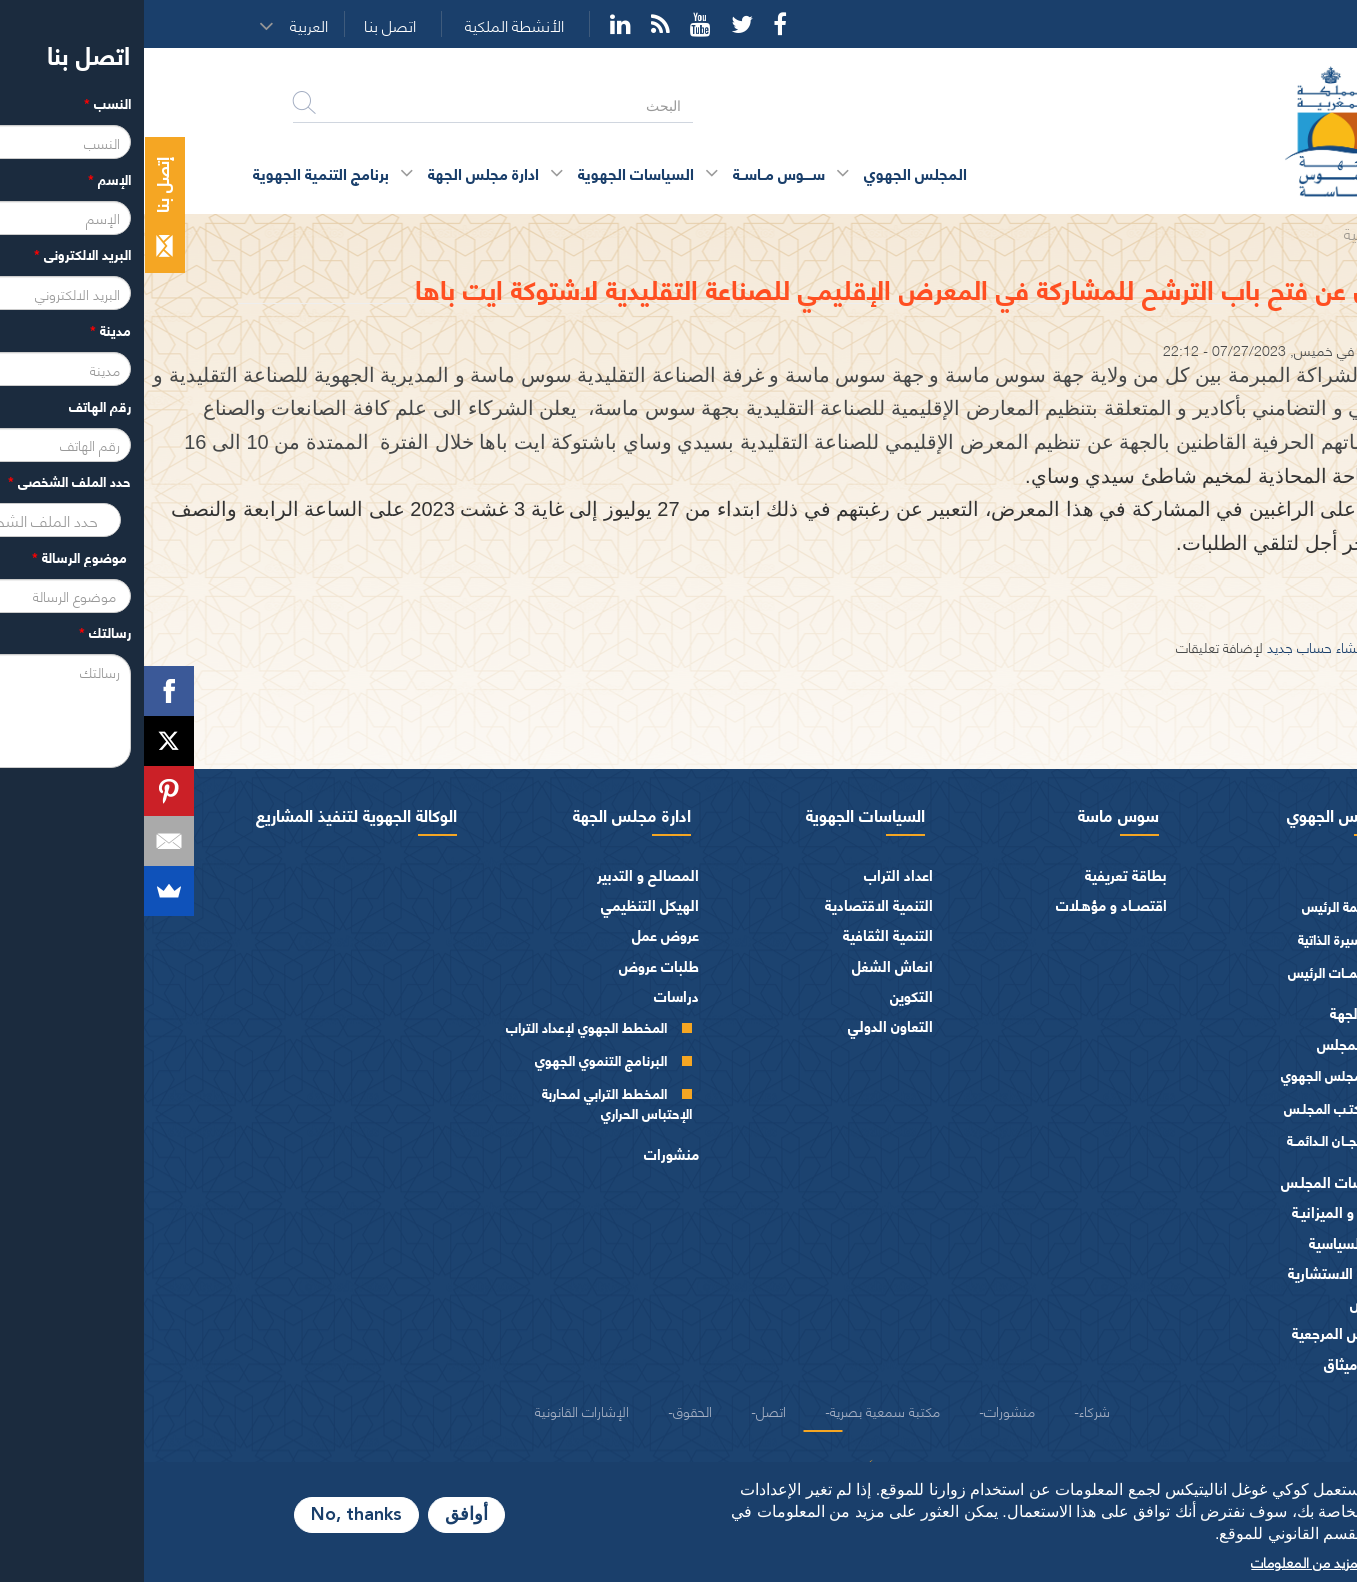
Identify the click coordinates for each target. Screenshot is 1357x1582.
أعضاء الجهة (1221, 1012)
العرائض (1231, 1302)
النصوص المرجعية (1202, 1332)
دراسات (532, 995)
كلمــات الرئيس (1184, 971)
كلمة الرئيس (1191, 905)
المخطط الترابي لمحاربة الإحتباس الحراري (473, 1102)
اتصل (627, 1410)
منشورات (527, 1153)
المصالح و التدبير (504, 874)
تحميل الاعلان (1298, 604)
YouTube (556, 24)
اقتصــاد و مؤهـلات (967, 904)
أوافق (322, 1515)
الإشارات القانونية (438, 1410)
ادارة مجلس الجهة (488, 814)
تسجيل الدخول (1277, 646)
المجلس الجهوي (1196, 814)
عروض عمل (521, 934)
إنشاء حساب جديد (1171, 646)
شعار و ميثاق (1218, 1363)
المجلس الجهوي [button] (771, 172)
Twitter (598, 24)
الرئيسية (1224, 232)
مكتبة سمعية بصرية (741, 1410)
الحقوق (548, 1410)
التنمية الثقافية (744, 934)
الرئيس (1236, 874)
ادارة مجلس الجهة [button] (339, 172)
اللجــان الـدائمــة (1184, 1139)
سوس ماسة (974, 814)
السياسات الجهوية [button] (492, 172)
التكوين (767, 995)
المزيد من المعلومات (1164, 1561)
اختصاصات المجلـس (1197, 1181)
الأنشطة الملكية (370, 25)
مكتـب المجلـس (1182, 1107)
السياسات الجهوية (721, 814)
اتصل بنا (246, 25)
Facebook (636, 24)
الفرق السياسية (1211, 1242)
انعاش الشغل (748, 965)
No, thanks (212, 1515)
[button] (172, 25)
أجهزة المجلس (1215, 1043)
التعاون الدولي (746, 1025)
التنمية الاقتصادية (735, 904)
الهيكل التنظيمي (506, 904)
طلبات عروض (515, 965)
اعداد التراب (754, 874)
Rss (516, 24)
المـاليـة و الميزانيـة (1202, 1211)
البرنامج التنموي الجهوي (457, 1059)
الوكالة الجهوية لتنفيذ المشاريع (212, 814)
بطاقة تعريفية (982, 874)
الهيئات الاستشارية (1200, 1272)
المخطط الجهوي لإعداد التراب (442, 1026)
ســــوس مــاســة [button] (635, 172)
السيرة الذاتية (1189, 938)
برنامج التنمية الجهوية (177, 172)
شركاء (950, 1410)
